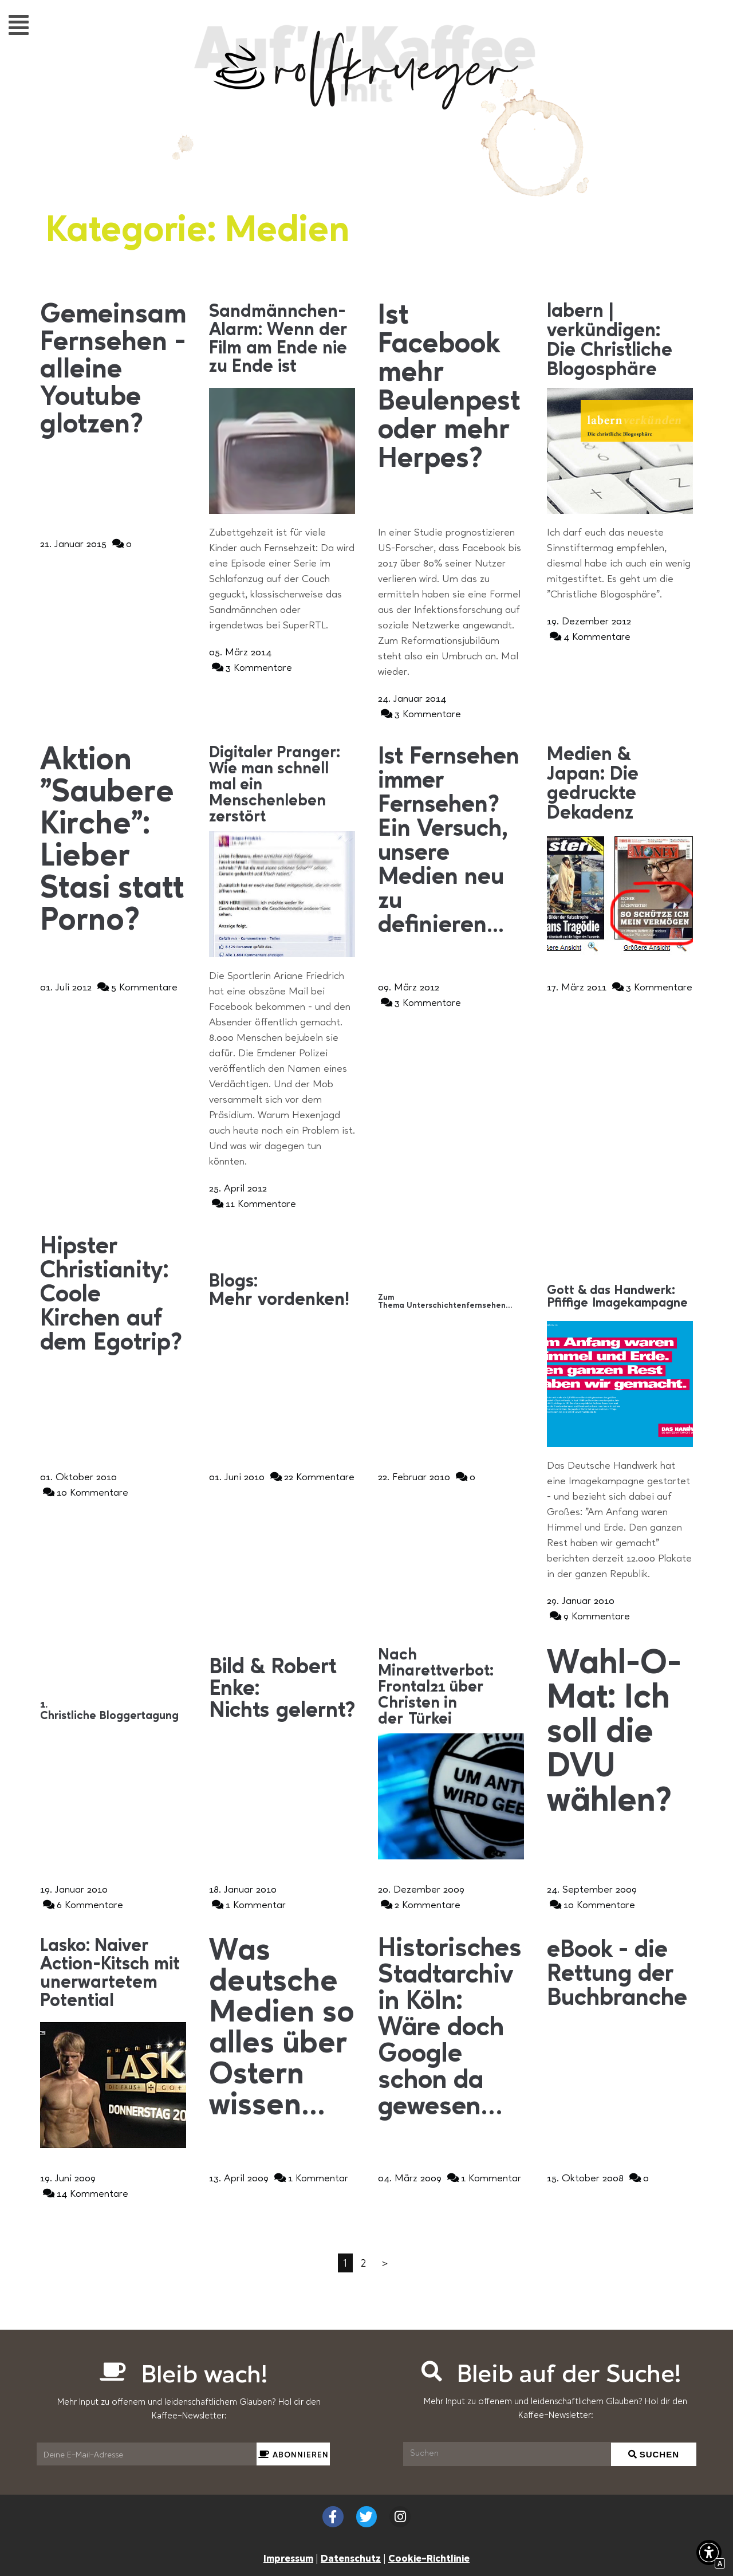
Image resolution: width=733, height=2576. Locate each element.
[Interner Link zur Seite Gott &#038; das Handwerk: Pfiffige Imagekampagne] (620, 1296)
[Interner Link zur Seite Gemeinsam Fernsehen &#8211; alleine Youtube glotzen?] (113, 370)
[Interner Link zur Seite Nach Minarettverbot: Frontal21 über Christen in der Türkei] (451, 1687)
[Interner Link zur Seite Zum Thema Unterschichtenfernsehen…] (451, 1301)
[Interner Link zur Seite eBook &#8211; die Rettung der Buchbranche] (620, 1974)
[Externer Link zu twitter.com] (366, 2516)
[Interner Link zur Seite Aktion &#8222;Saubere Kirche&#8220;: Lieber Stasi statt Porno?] (113, 841)
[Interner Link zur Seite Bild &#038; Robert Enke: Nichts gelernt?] (282, 1689)
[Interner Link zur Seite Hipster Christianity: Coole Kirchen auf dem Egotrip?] (113, 1295)
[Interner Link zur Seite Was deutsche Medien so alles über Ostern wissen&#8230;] (282, 2029)
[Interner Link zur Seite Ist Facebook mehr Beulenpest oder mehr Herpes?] (451, 388)
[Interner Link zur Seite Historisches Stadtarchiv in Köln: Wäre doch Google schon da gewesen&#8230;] (451, 2028)
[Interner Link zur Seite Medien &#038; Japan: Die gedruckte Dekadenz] (620, 784)
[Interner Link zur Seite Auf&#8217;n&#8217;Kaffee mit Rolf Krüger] (366, 104)
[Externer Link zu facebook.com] (333, 2516)
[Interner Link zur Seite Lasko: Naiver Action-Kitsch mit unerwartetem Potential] (113, 1974)
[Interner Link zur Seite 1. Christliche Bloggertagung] (113, 1710)
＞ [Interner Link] (385, 2262)
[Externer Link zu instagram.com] (400, 2516)
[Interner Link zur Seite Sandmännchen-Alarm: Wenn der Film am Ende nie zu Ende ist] (282, 339)
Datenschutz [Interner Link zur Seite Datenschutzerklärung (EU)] (351, 2557)
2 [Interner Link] (363, 2262)
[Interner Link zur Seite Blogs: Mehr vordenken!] (282, 1291)
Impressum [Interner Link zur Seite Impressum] (288, 2557)
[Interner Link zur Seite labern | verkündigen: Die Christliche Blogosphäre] (620, 341)
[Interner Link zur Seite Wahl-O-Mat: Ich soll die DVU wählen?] (620, 1733)
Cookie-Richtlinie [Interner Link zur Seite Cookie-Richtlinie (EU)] (429, 2557)
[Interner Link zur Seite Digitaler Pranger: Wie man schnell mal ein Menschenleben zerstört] (282, 785)
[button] (18, 24)
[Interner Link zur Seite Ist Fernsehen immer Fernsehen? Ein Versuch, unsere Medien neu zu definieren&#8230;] (451, 841)
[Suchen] (507, 2454)
